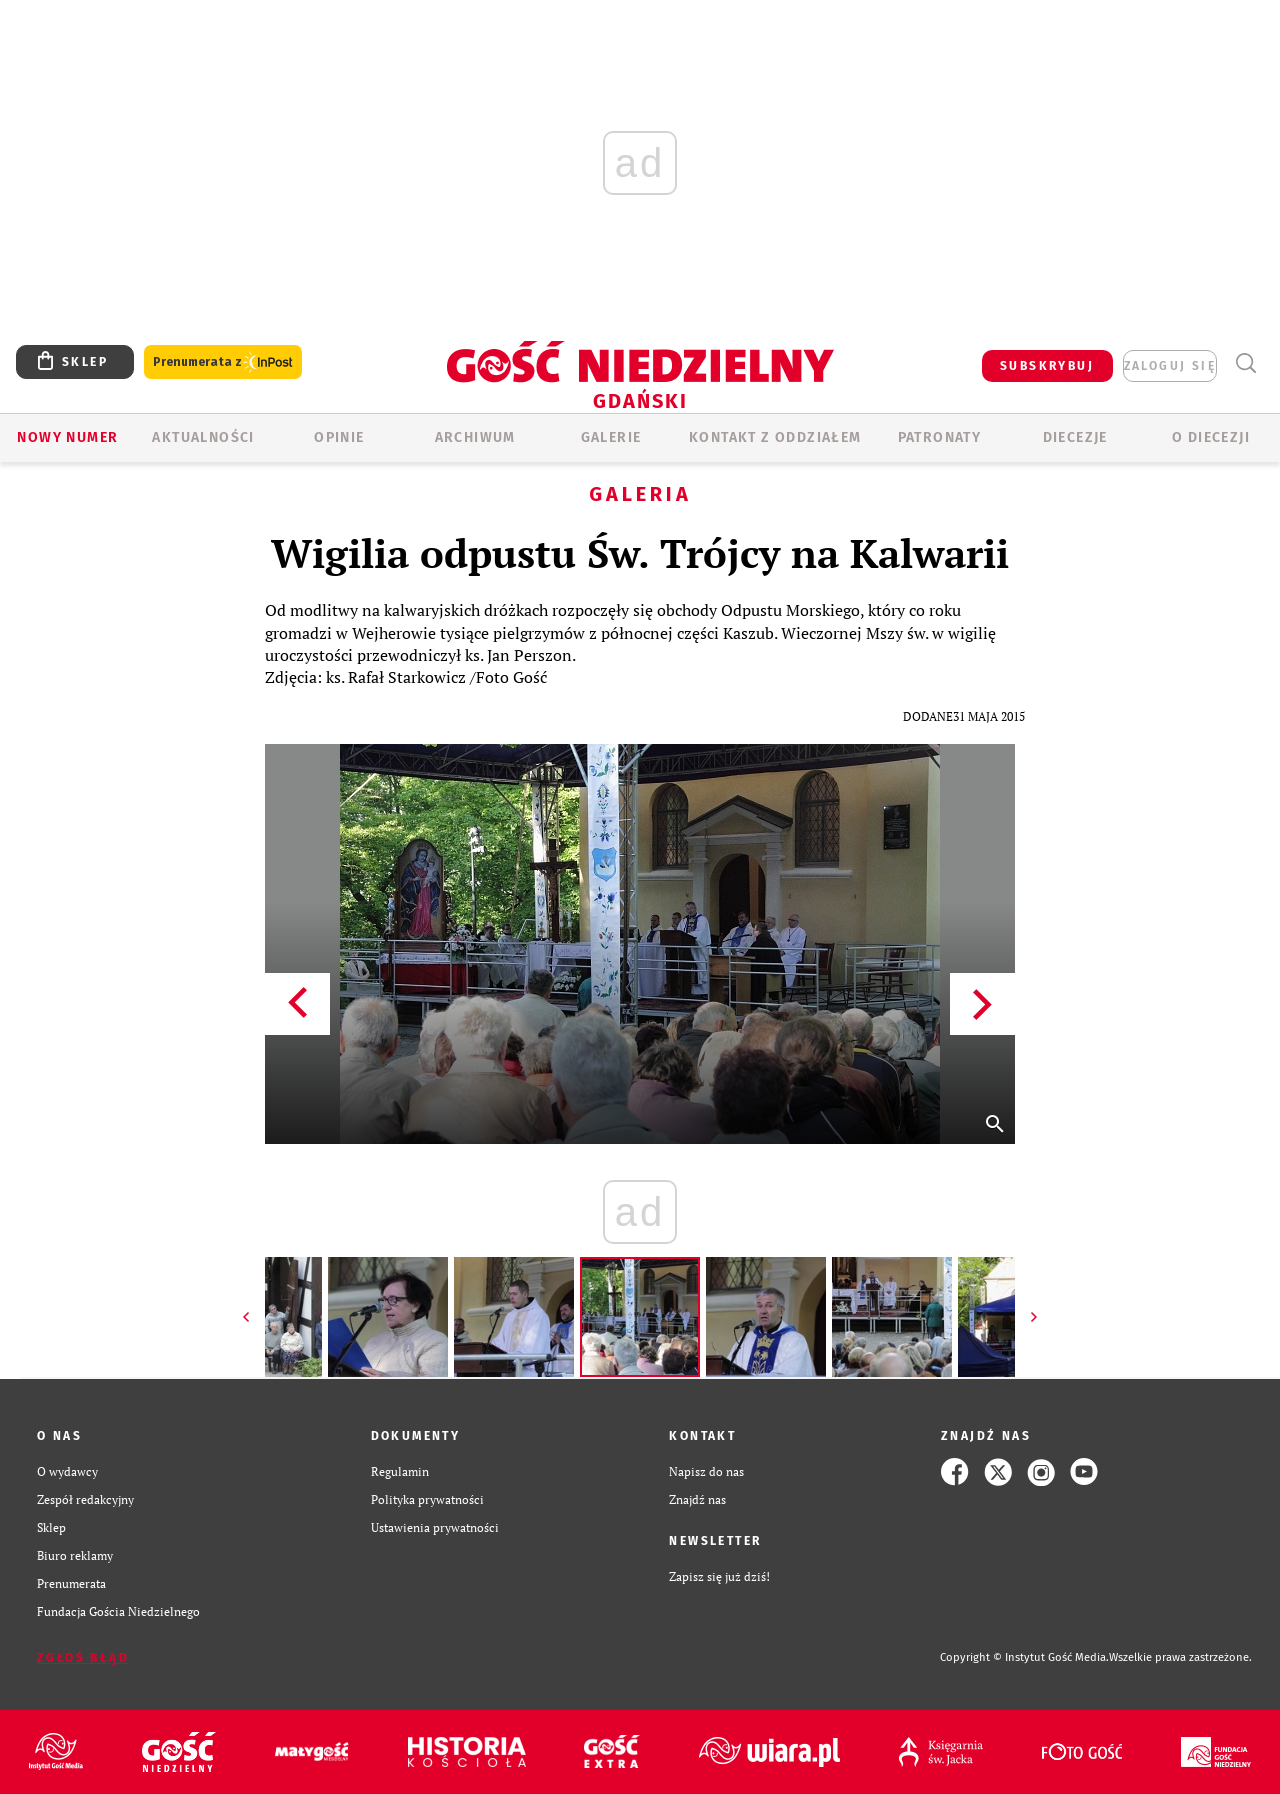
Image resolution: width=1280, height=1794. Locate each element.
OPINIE (339, 437)
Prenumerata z (223, 362)
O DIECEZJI (1211, 437)
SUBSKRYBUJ (1047, 366)
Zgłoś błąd (83, 1658)
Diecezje (1075, 437)
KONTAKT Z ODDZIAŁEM (775, 437)
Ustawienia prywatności (435, 1527)
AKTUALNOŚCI (203, 437)
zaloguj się (1170, 366)
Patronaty (940, 437)
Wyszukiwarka (1245, 363)
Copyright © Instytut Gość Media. (1024, 1657)
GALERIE (611, 437)
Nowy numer (67, 437)
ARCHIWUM (475, 437)
